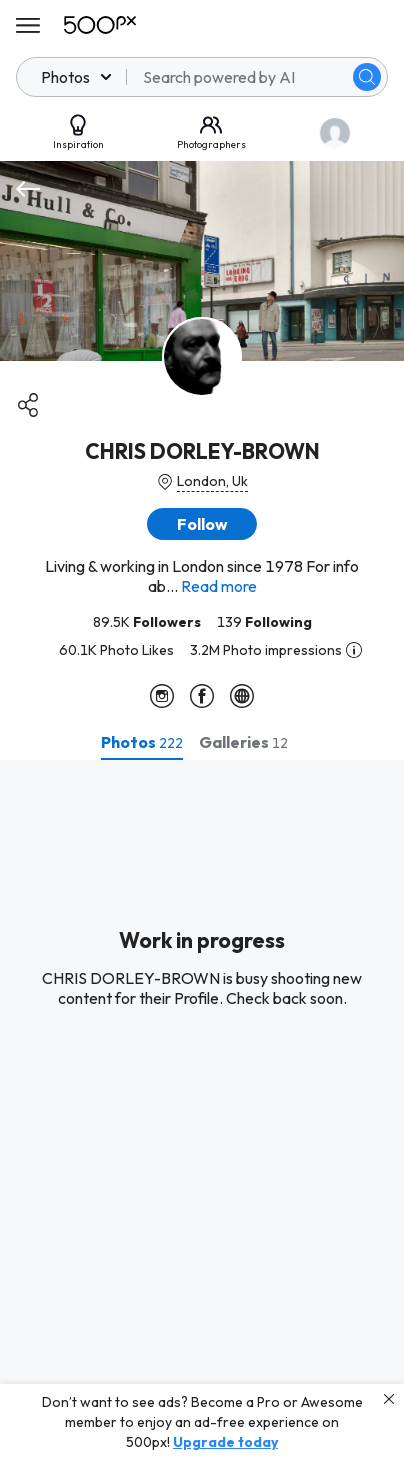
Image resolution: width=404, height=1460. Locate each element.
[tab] (142, 742)
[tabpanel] (202, 1110)
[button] (202, 524)
